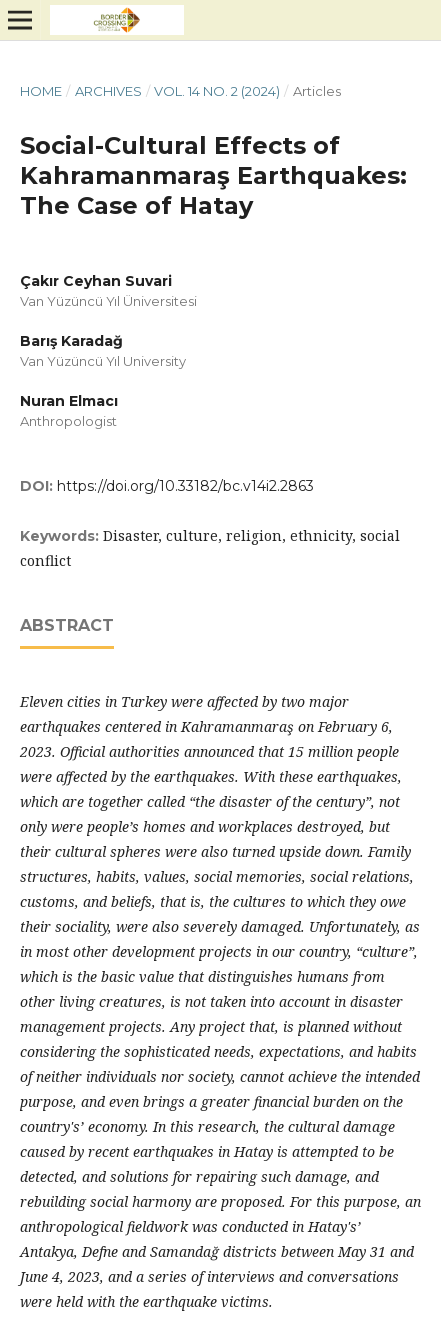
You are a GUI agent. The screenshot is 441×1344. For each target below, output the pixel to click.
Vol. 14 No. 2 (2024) (217, 91)
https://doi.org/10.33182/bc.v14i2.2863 (185, 486)
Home (41, 91)
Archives (108, 91)
